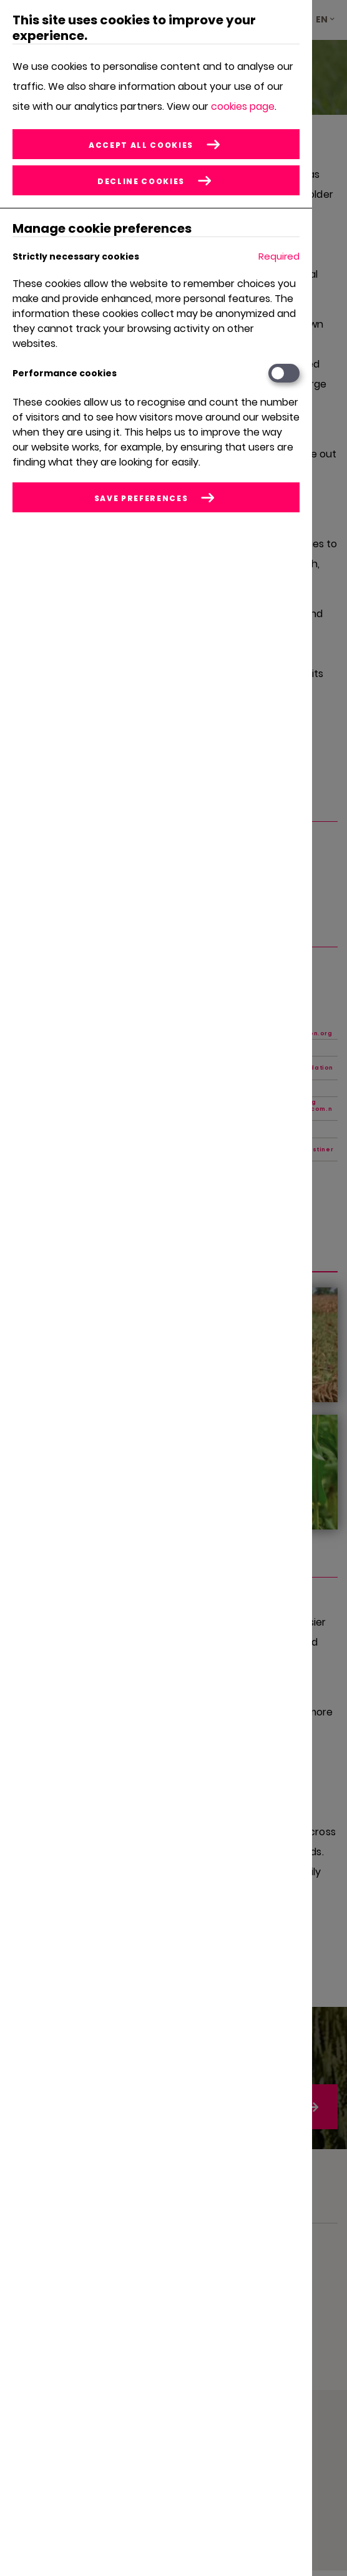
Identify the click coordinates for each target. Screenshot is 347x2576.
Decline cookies (141, 181)
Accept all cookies (141, 145)
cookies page (243, 106)
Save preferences (141, 498)
